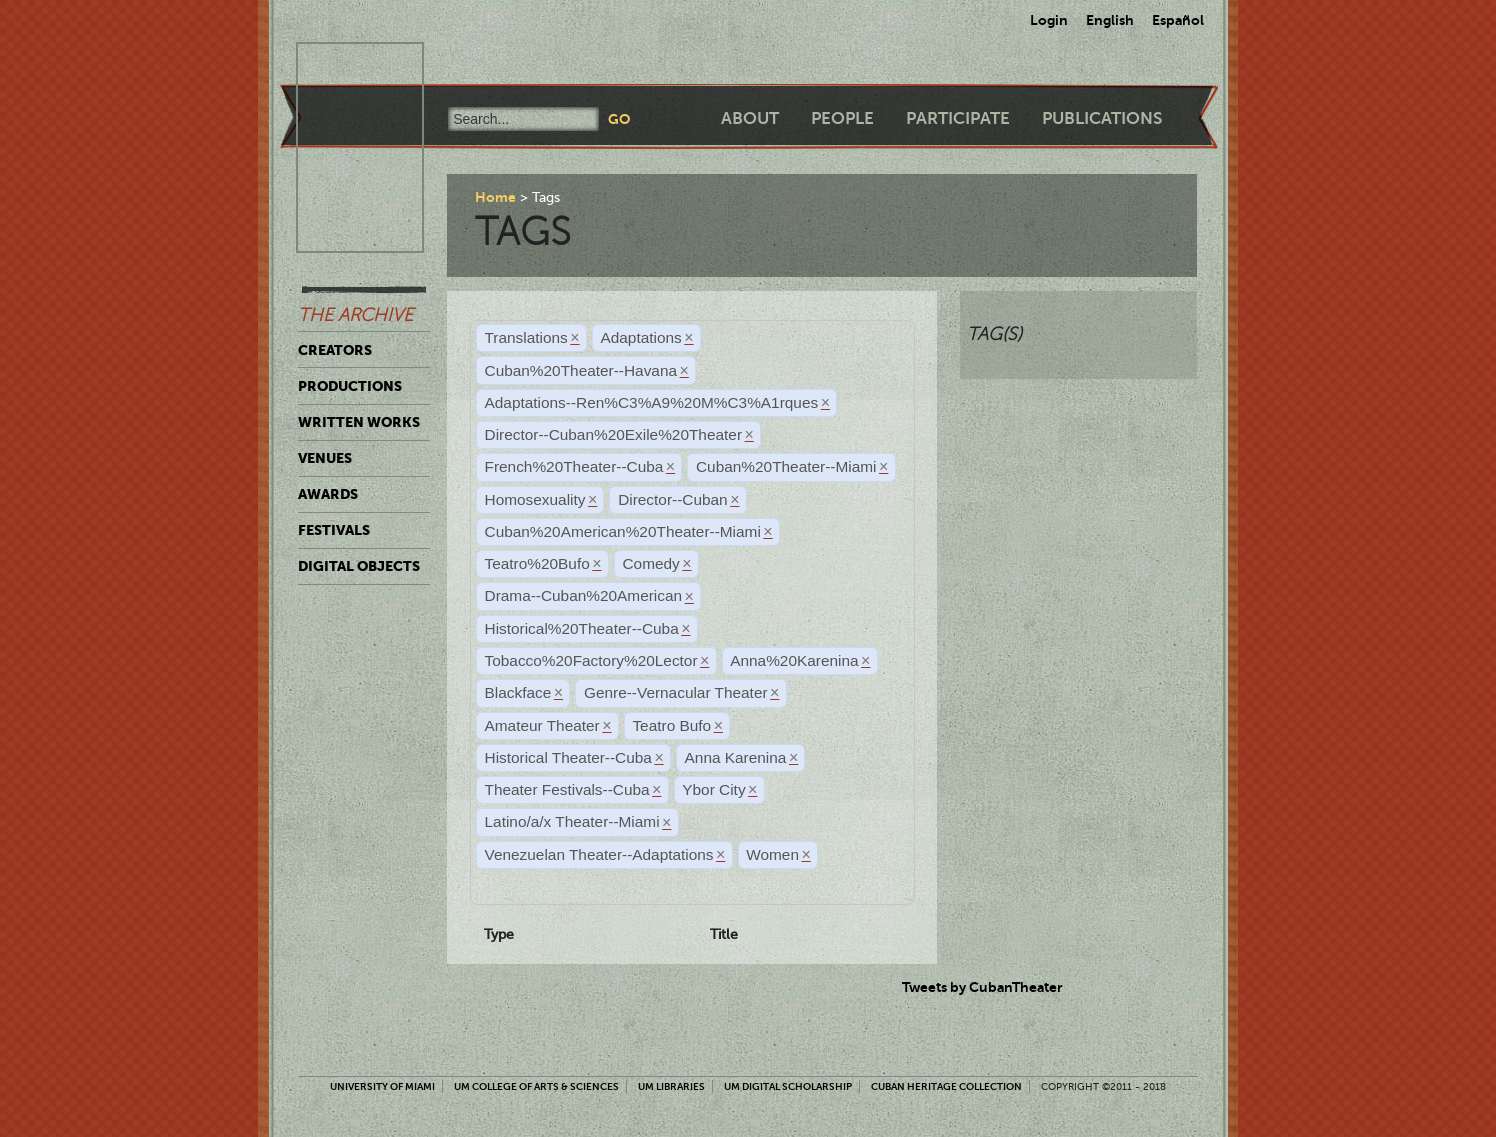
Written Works (359, 422)
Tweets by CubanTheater (982, 987)
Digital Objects (359, 566)
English (1110, 20)
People (842, 118)
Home (495, 197)
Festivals (334, 530)
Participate (958, 118)
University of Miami (382, 1086)
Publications (1102, 118)
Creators (335, 350)
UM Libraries (671, 1086)
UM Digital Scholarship (788, 1086)
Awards (328, 494)
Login (1049, 20)
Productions (350, 386)
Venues (325, 458)
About (750, 118)
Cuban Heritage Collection (946, 1086)
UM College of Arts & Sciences (536, 1086)
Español (1178, 20)
